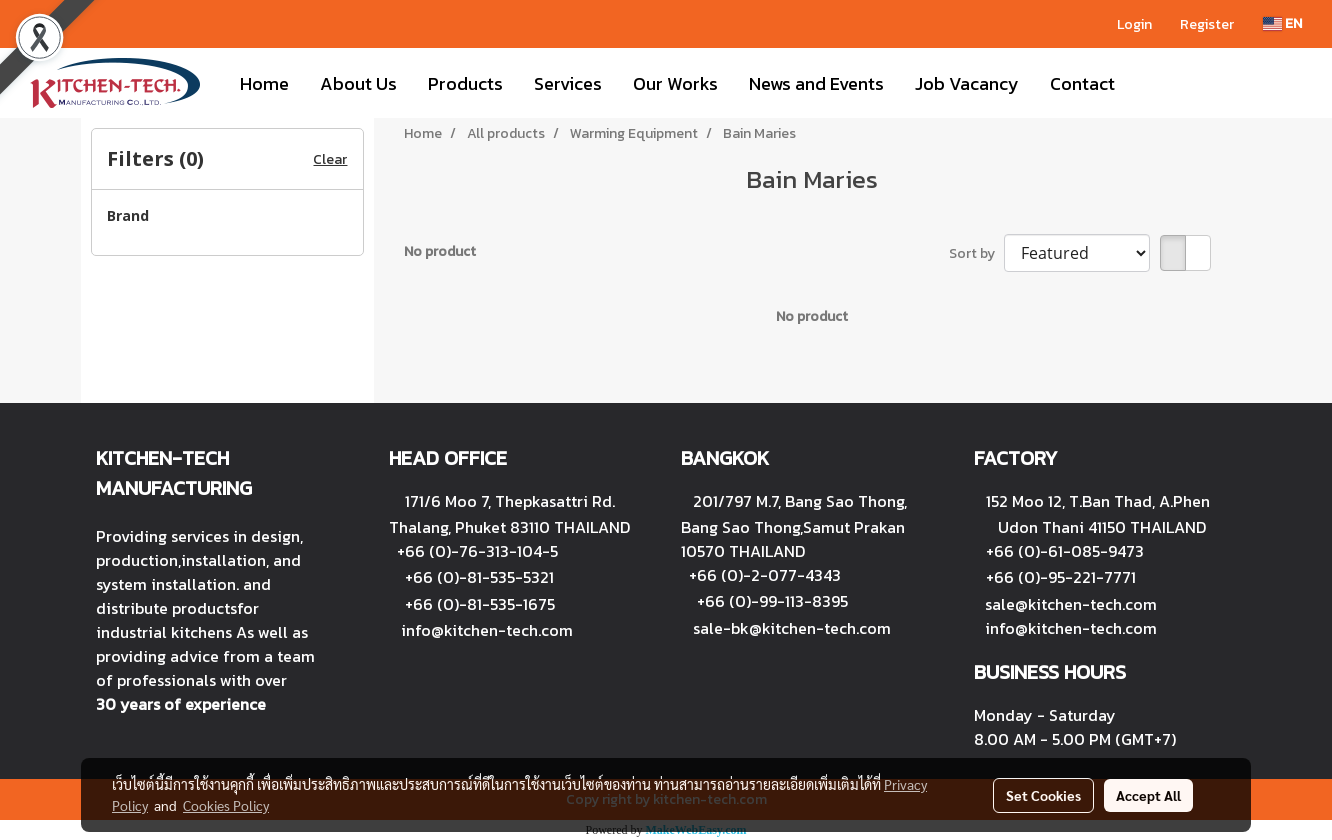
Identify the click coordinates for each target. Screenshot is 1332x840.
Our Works (675, 83)
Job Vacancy (967, 83)
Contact (1082, 83)
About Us (358, 83)
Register (1207, 24)
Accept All (1148, 795)
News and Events (816, 83)
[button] (1148, 83)
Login (1134, 24)
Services (568, 83)
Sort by (976, 253)
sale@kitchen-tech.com (1071, 604)
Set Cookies (1043, 795)
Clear (330, 159)
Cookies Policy (226, 805)
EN (1282, 23)
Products (465, 83)
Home (264, 83)
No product (440, 251)
